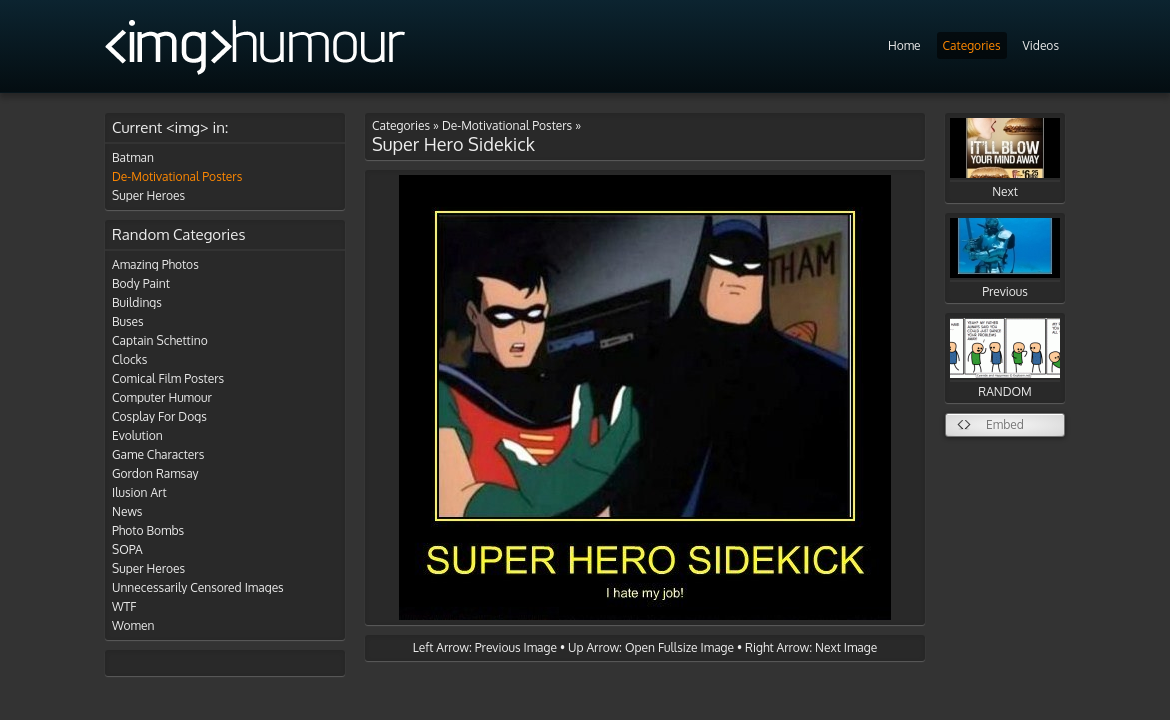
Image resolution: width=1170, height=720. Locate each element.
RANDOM (1005, 358)
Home (904, 45)
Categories (972, 45)
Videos (1041, 45)
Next (1005, 158)
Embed (1005, 424)
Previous (1005, 258)
